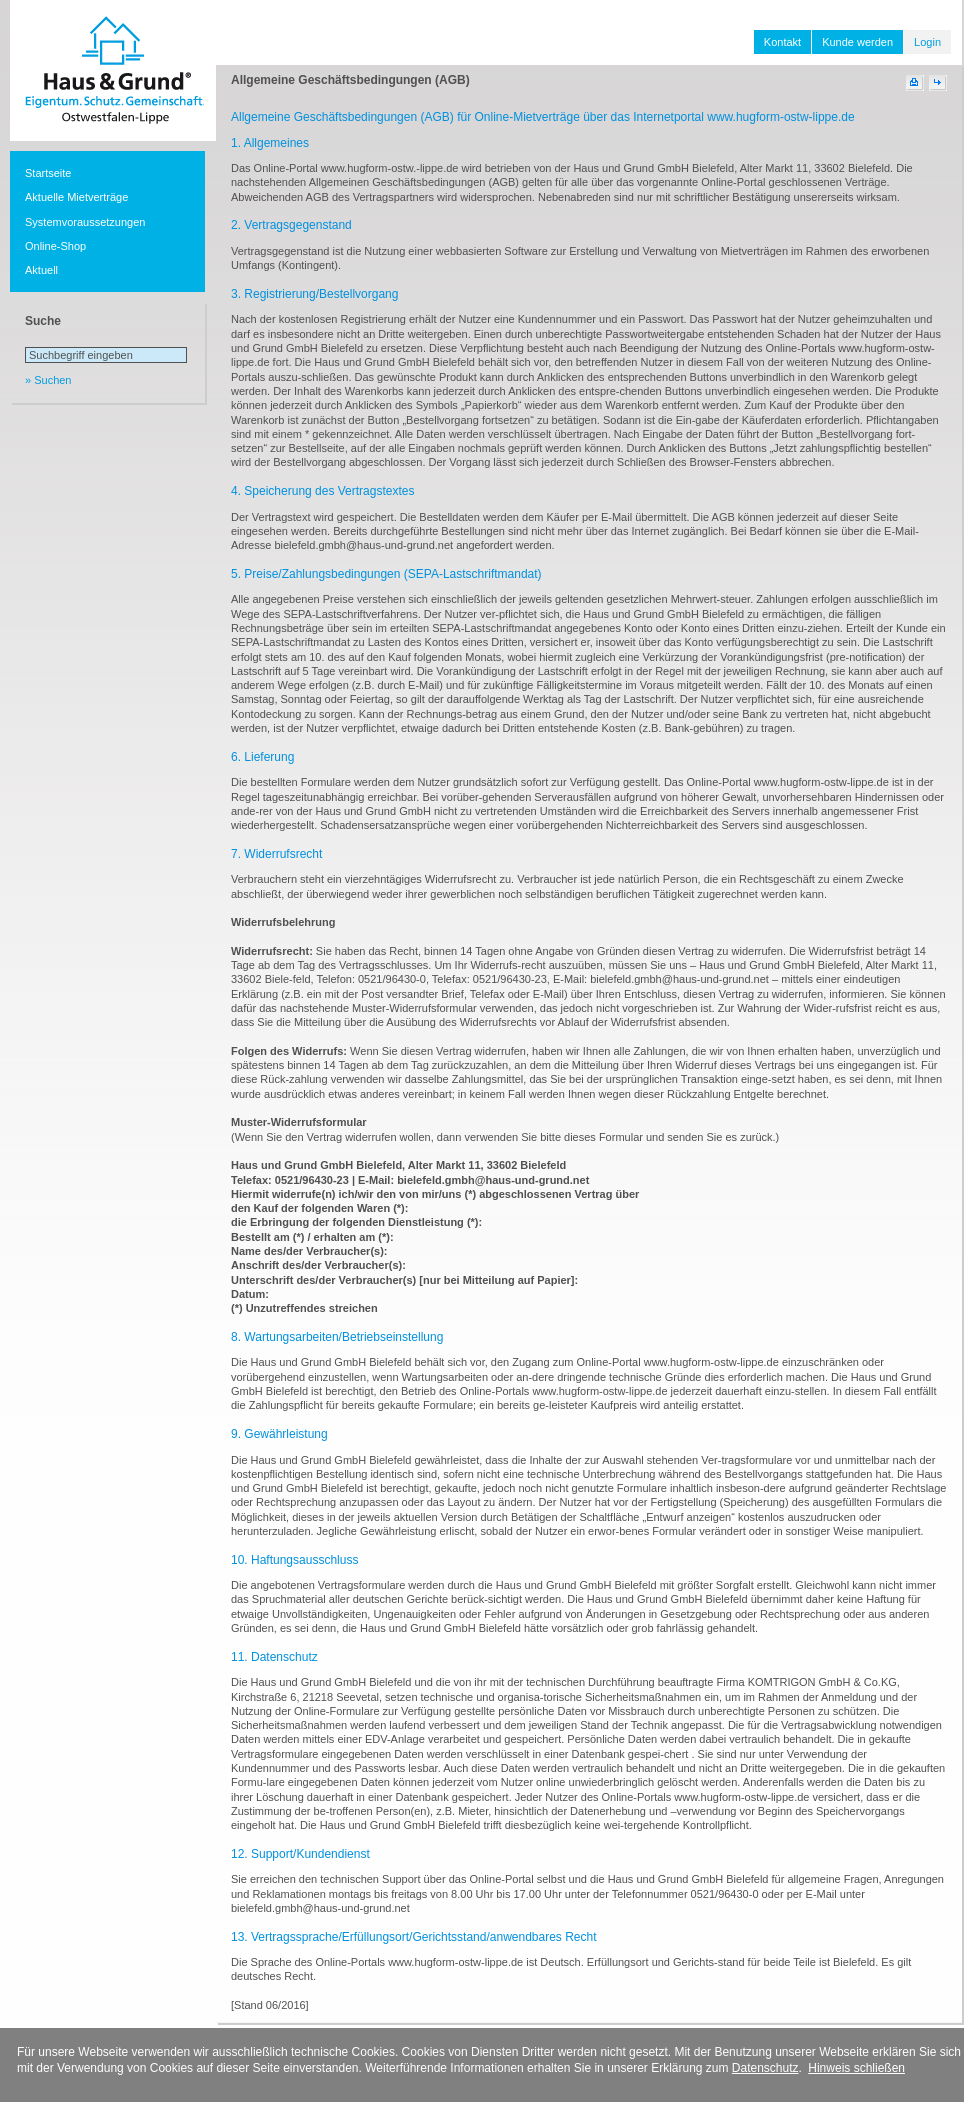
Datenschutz (765, 2068)
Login (927, 42)
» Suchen (48, 380)
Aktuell (41, 270)
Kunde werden (857, 42)
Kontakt (782, 42)
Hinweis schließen (856, 2068)
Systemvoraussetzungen (85, 222)
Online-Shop (55, 246)
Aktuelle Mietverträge (76, 197)
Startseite (48, 173)
